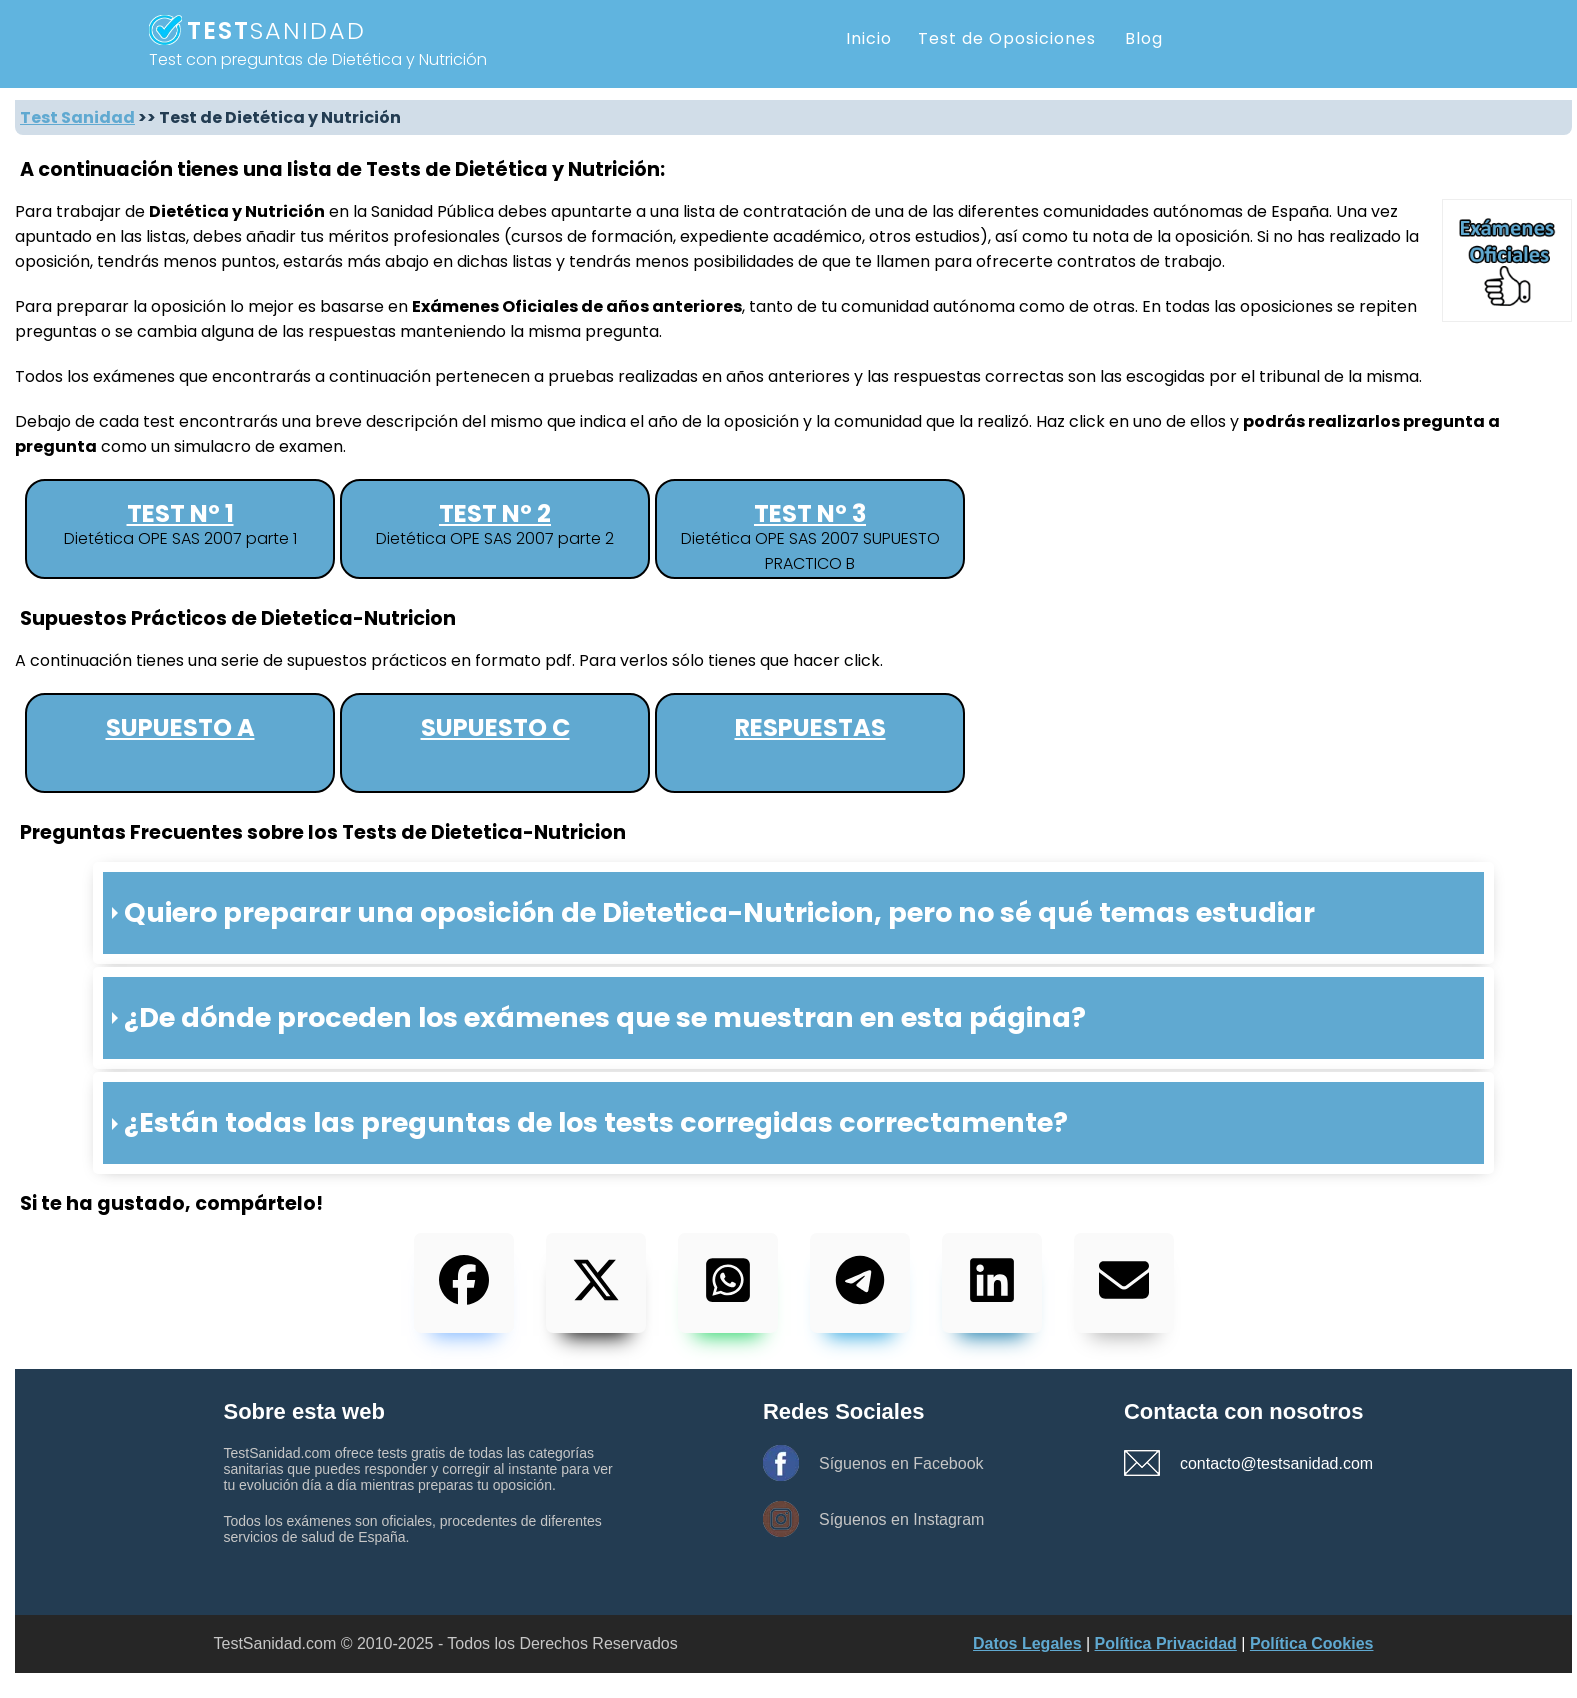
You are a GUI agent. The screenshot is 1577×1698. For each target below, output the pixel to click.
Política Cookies (1312, 1643)
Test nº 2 (495, 513)
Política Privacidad (1166, 1643)
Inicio (869, 38)
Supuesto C (495, 727)
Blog (1144, 38)
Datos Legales (1027, 1643)
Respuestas (810, 727)
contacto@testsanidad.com (1250, 1463)
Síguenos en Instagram (901, 1519)
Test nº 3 (810, 513)
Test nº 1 (180, 513)
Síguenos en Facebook (901, 1463)
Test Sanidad (77, 117)
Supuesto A (180, 727)
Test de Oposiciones (1007, 38)
